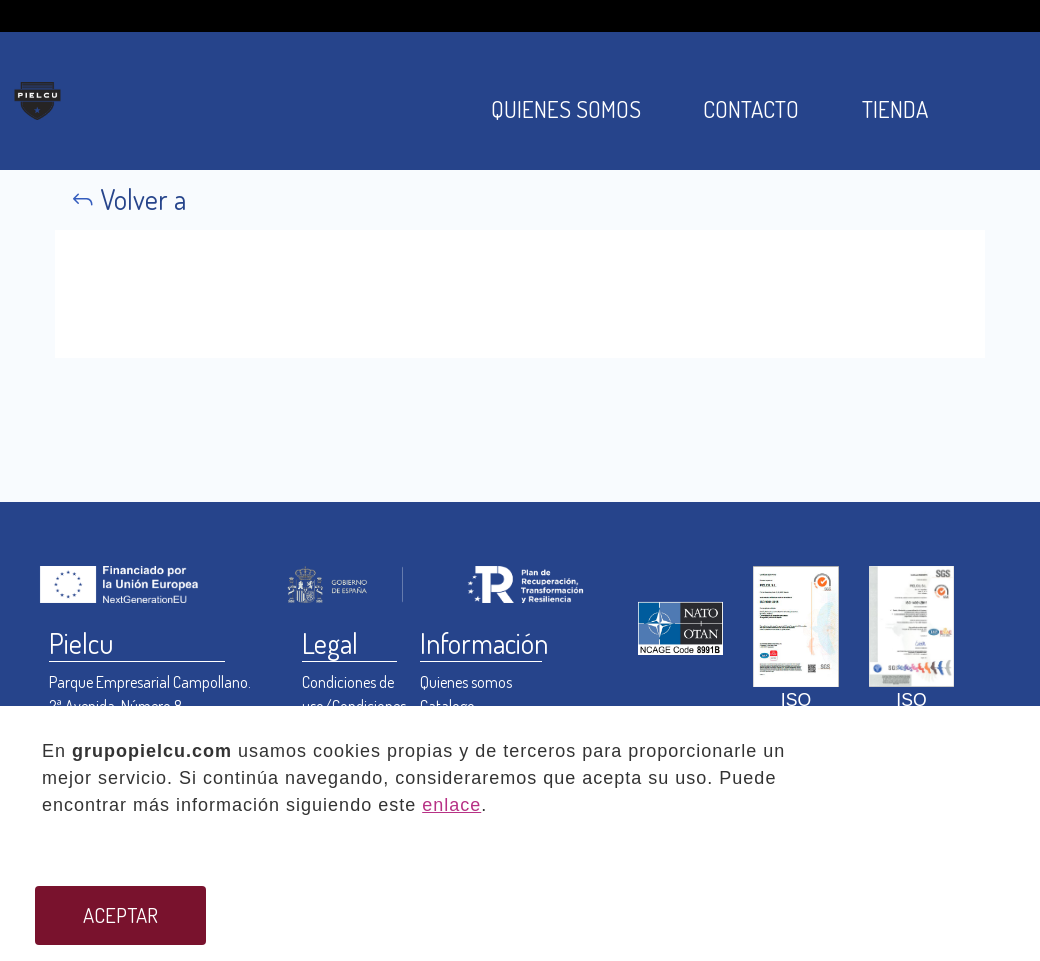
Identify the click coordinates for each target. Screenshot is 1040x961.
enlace (451, 805)
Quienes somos (466, 682)
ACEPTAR (120, 915)
